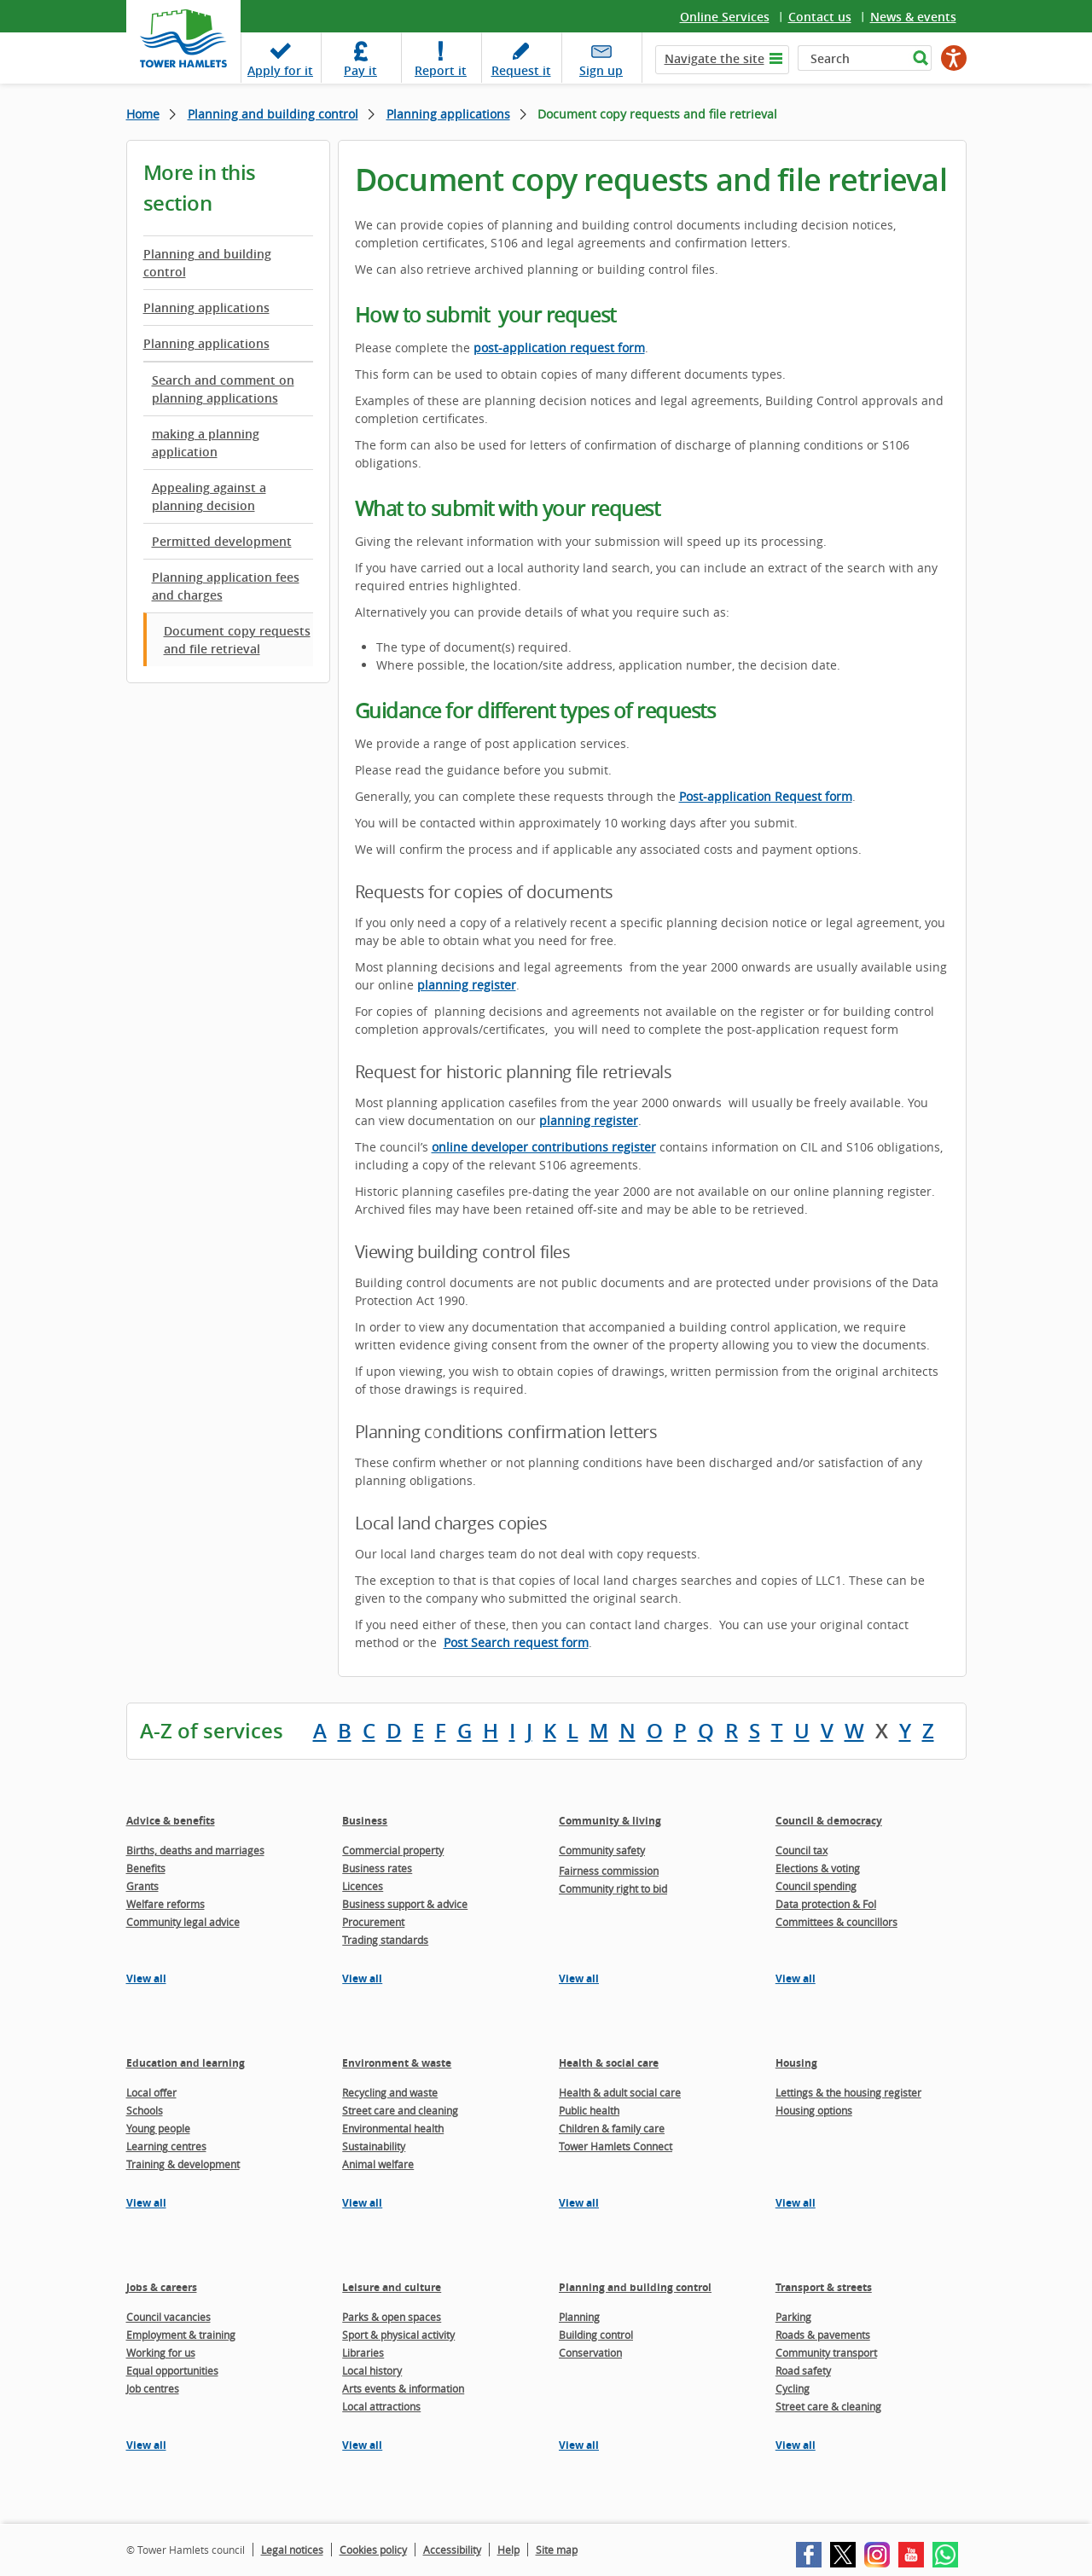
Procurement (373, 1922)
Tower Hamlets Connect (615, 2146)
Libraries (363, 2352)
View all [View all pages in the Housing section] (795, 2203)
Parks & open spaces (391, 2317)
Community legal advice (183, 1922)
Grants (142, 1886)
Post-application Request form (765, 796)
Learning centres (166, 2146)
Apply (280, 70)
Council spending (816, 1886)
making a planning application (205, 443)
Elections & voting (817, 1868)
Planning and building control (273, 114)
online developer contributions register (544, 1147)
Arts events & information (403, 2388)
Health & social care (609, 2063)
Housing (796, 2063)
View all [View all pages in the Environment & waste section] (362, 2203)
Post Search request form (516, 1642)
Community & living (610, 1820)
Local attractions (381, 2406)
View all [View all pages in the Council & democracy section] (795, 1978)
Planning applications (448, 114)
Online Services (725, 17)
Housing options (813, 2110)
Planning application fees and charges (225, 586)
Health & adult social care (620, 2092)
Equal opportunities (172, 2370)
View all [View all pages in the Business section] (362, 1978)
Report (441, 70)
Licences (362, 1886)
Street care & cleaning (828, 2406)
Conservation (590, 2352)
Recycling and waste (390, 2092)
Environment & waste (396, 2063)
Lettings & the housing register (848, 2092)
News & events (913, 17)
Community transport (826, 2352)
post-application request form (559, 347)
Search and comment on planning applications (223, 389)
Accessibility (452, 2549)
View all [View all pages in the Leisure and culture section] (362, 2445)
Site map (557, 2549)
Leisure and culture (391, 2287)
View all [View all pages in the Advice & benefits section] (146, 1978)
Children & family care (612, 2128)
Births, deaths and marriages (195, 1850)
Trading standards (385, 1940)
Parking (793, 2317)
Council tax (801, 1850)
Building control (596, 2334)
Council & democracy (828, 1820)
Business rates (377, 1868)
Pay (360, 70)
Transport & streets (823, 2287)
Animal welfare (378, 2164)
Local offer (151, 2092)
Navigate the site (714, 58)
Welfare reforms (165, 1904)
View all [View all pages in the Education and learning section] (146, 2203)
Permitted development (222, 541)
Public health (589, 2110)
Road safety (803, 2370)
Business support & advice (405, 1904)
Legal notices (292, 2549)
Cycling (792, 2388)
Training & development (183, 2164)
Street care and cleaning (400, 2110)
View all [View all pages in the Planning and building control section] (579, 2445)
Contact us (819, 17)
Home (143, 114)
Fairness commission (609, 1870)
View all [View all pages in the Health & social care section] (579, 2203)
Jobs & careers (161, 2287)
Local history (372, 2370)
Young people (158, 2128)
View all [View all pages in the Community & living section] (579, 1978)
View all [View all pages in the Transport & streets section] (795, 2445)
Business (364, 1820)
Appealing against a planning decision (209, 496)
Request (521, 70)
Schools (144, 2110)
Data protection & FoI (825, 1904)
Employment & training (180, 2334)
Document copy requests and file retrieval (237, 640)
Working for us (160, 2352)
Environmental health (393, 2128)
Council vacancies (168, 2317)
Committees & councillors (836, 1922)
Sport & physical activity (398, 2334)
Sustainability (373, 2146)
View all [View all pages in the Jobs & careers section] (146, 2445)
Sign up (601, 70)
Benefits (146, 1868)
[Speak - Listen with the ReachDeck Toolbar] (954, 58)
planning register (466, 985)
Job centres (152, 2388)
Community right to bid (613, 1888)
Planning (579, 2317)
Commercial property (393, 1850)
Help (508, 2549)
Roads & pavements (822, 2334)
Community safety (602, 1850)
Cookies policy (373, 2549)
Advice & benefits (170, 1820)
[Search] (853, 58)
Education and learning (185, 2063)
